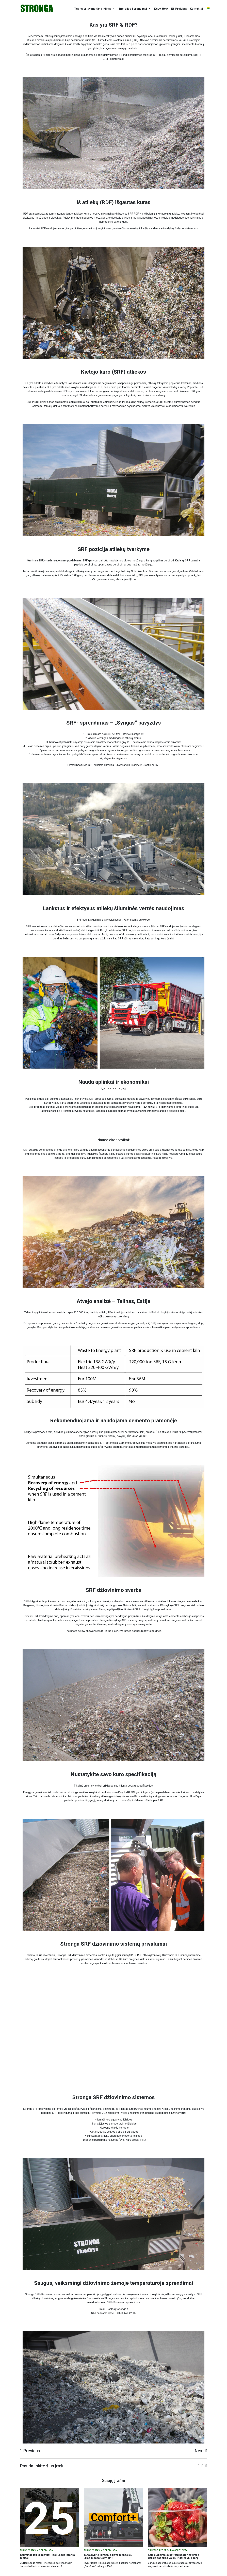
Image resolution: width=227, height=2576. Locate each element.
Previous (31, 2450)
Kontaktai (196, 8)
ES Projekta (179, 8)
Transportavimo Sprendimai (94, 8)
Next (199, 2450)
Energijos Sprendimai (135, 8)
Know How (161, 8)
